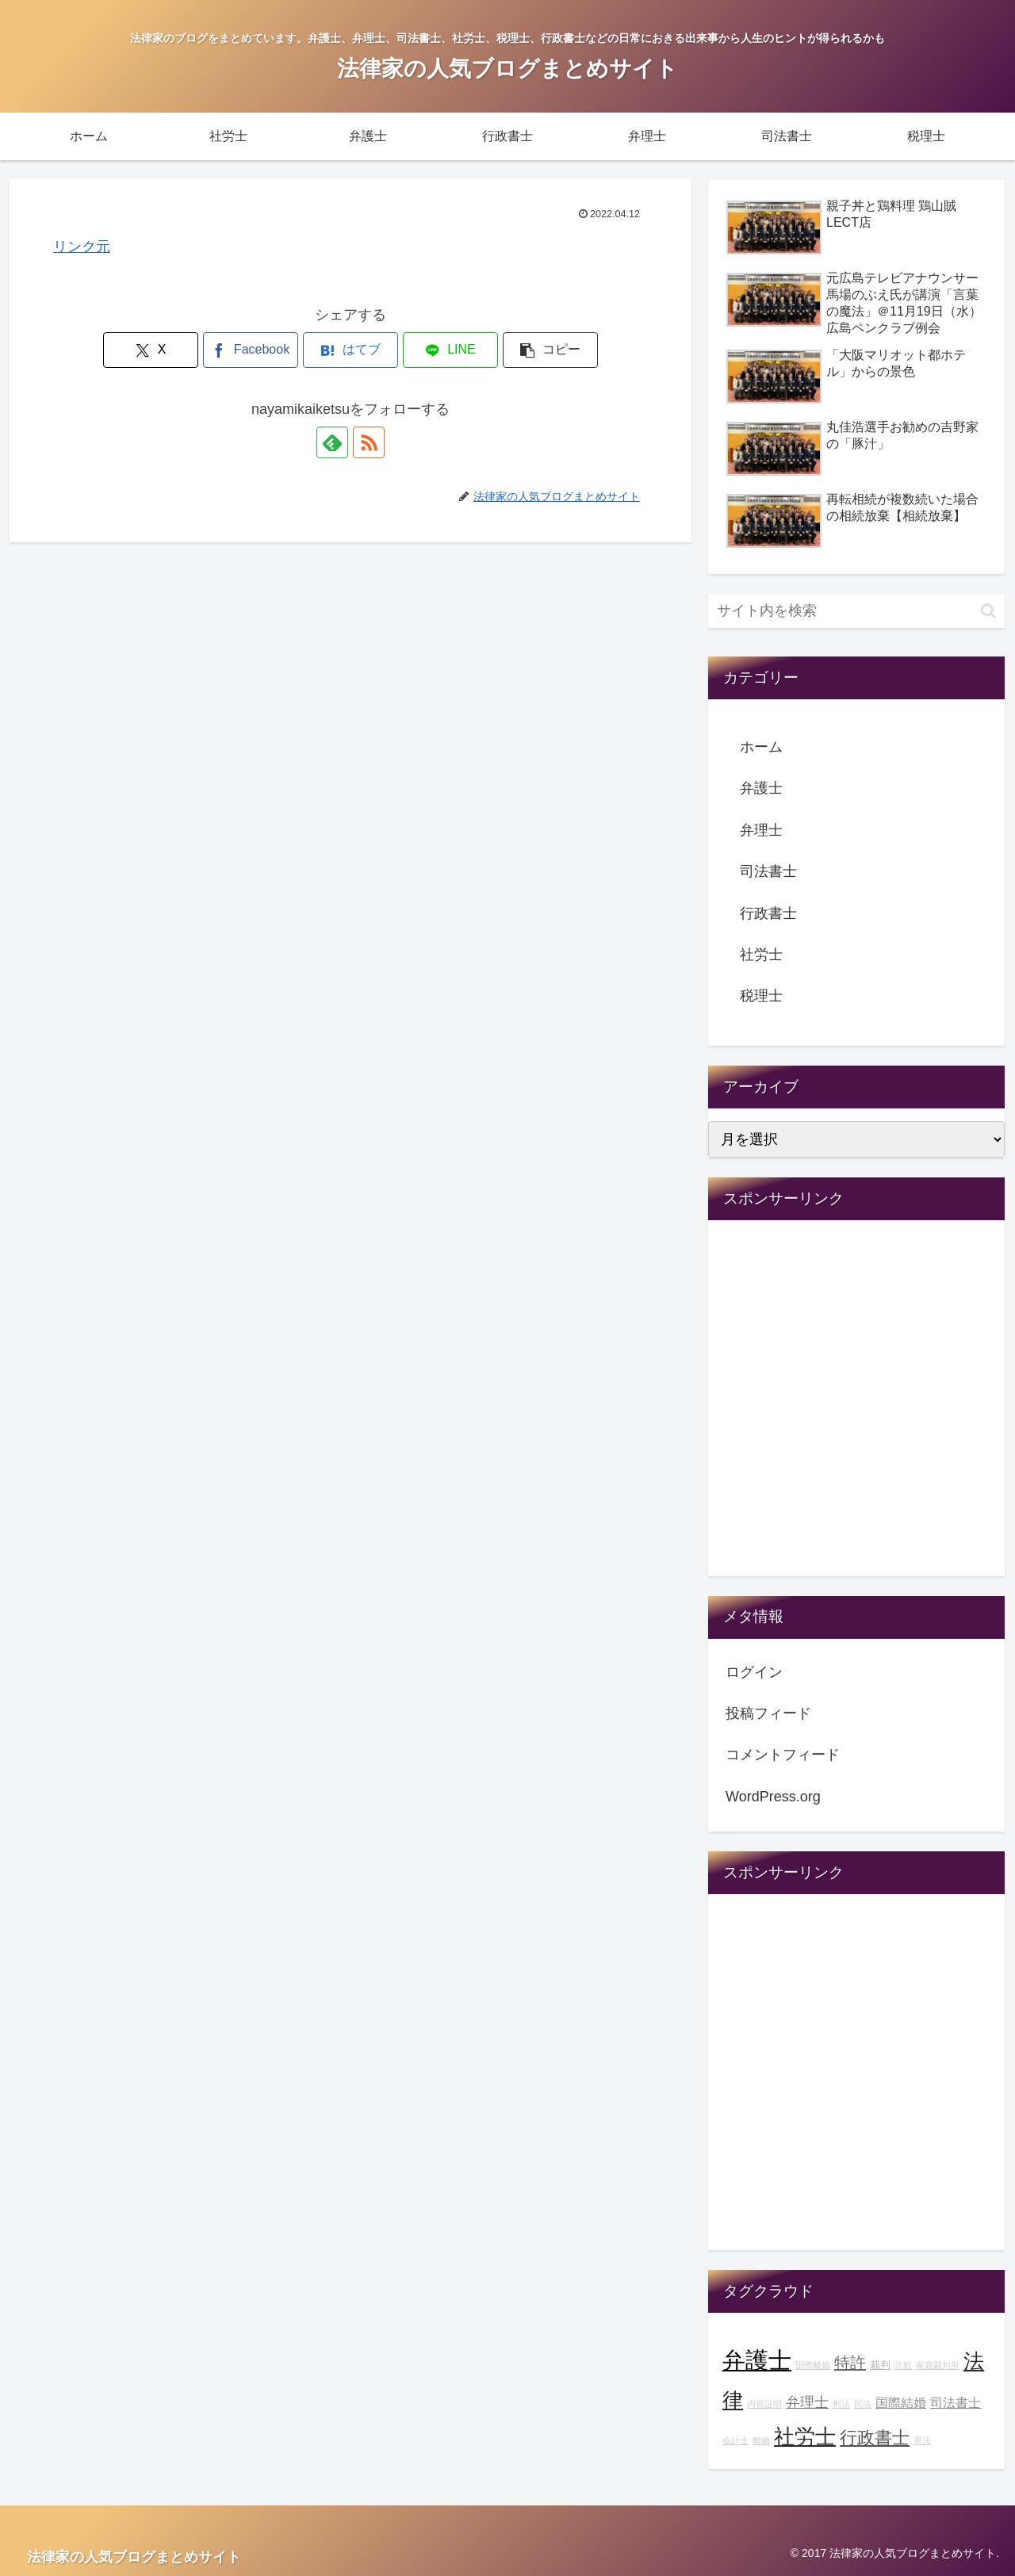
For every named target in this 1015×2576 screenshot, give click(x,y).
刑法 (841, 2404)
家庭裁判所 (937, 2365)
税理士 (761, 996)
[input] (856, 611)
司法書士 (768, 871)
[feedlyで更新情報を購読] (332, 442)
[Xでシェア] (150, 350)
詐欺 (903, 2365)
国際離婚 (812, 2365)
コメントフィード (783, 1755)
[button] (550, 350)
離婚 (761, 2440)
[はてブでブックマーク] (350, 350)
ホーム (761, 747)
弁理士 (761, 830)
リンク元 (81, 247)
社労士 (761, 955)
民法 (862, 2404)
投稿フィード (768, 1713)
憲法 (922, 2440)
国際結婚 (900, 2402)
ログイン (754, 1672)
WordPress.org (773, 1797)
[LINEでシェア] (450, 350)
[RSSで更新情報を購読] (369, 442)
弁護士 (761, 788)
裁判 (880, 2365)
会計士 (735, 2440)
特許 (850, 2362)
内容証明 (764, 2404)
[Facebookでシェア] (250, 350)
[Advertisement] (856, 1409)
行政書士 (768, 913)
